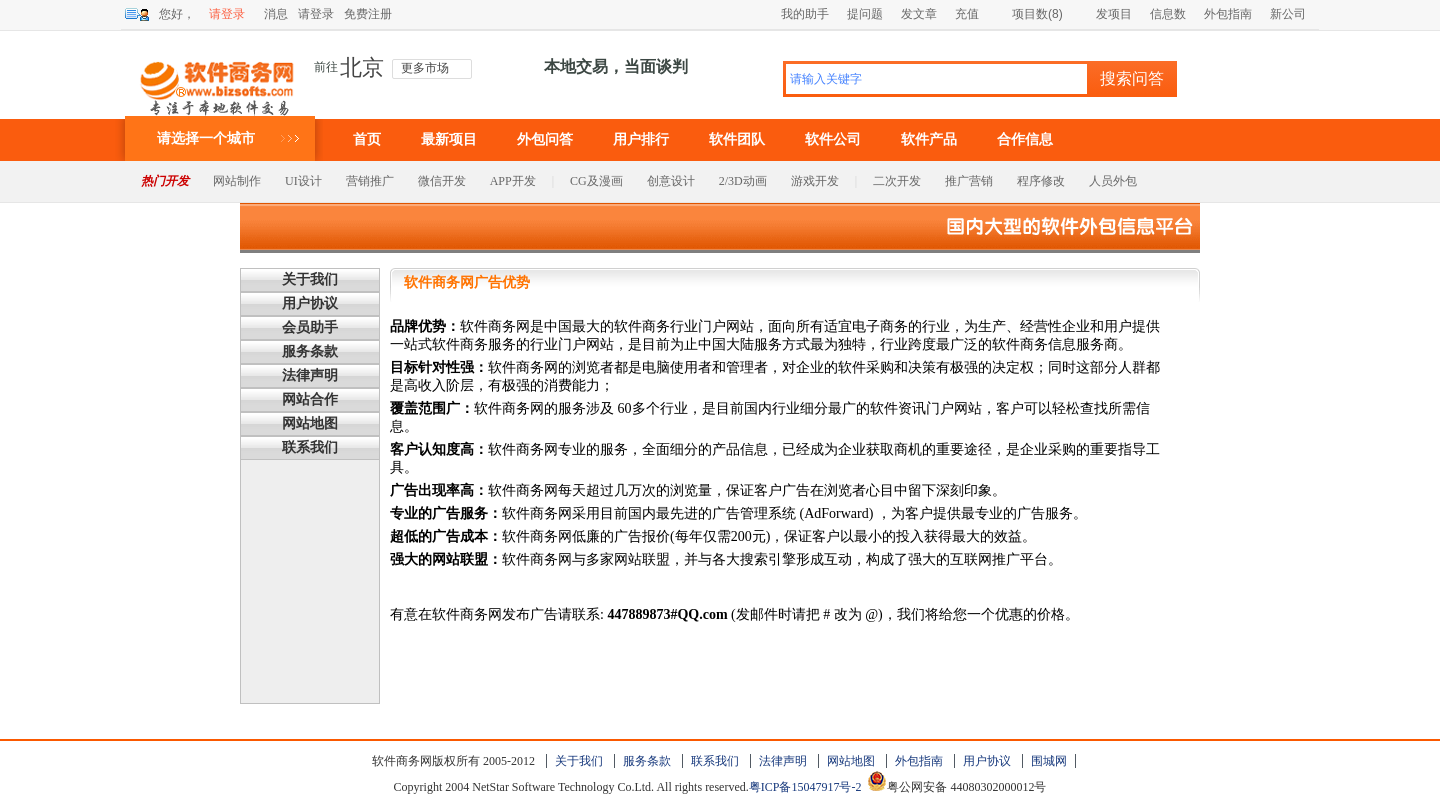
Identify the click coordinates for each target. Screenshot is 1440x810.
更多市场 (425, 68)
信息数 (1168, 14)
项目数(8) (1030, 14)
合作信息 (1025, 139)
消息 (276, 14)
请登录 (227, 14)
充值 (967, 14)
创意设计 (671, 181)
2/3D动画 (743, 181)
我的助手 (805, 14)
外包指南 (1228, 14)
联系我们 (310, 447)
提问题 (865, 14)
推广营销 (969, 181)
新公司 (1288, 14)
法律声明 (310, 375)
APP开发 (513, 181)
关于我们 (310, 279)
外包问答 (545, 139)
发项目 (1106, 14)
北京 (362, 68)
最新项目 (449, 139)
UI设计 (303, 181)
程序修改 (1041, 181)
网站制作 (237, 181)
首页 (367, 139)
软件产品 (929, 139)
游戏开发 (815, 181)
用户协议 (310, 303)
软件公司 (833, 139)
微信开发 (442, 181)
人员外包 (1113, 181)
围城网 (1049, 761)
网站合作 (310, 399)
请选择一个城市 (206, 138)
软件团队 (737, 139)
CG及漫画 (596, 181)
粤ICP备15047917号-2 (805, 787)
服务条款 (310, 351)
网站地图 (310, 423)
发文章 (919, 14)
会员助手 (310, 327)
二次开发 (897, 181)
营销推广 (370, 181)
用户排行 (641, 139)
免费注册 (368, 14)
